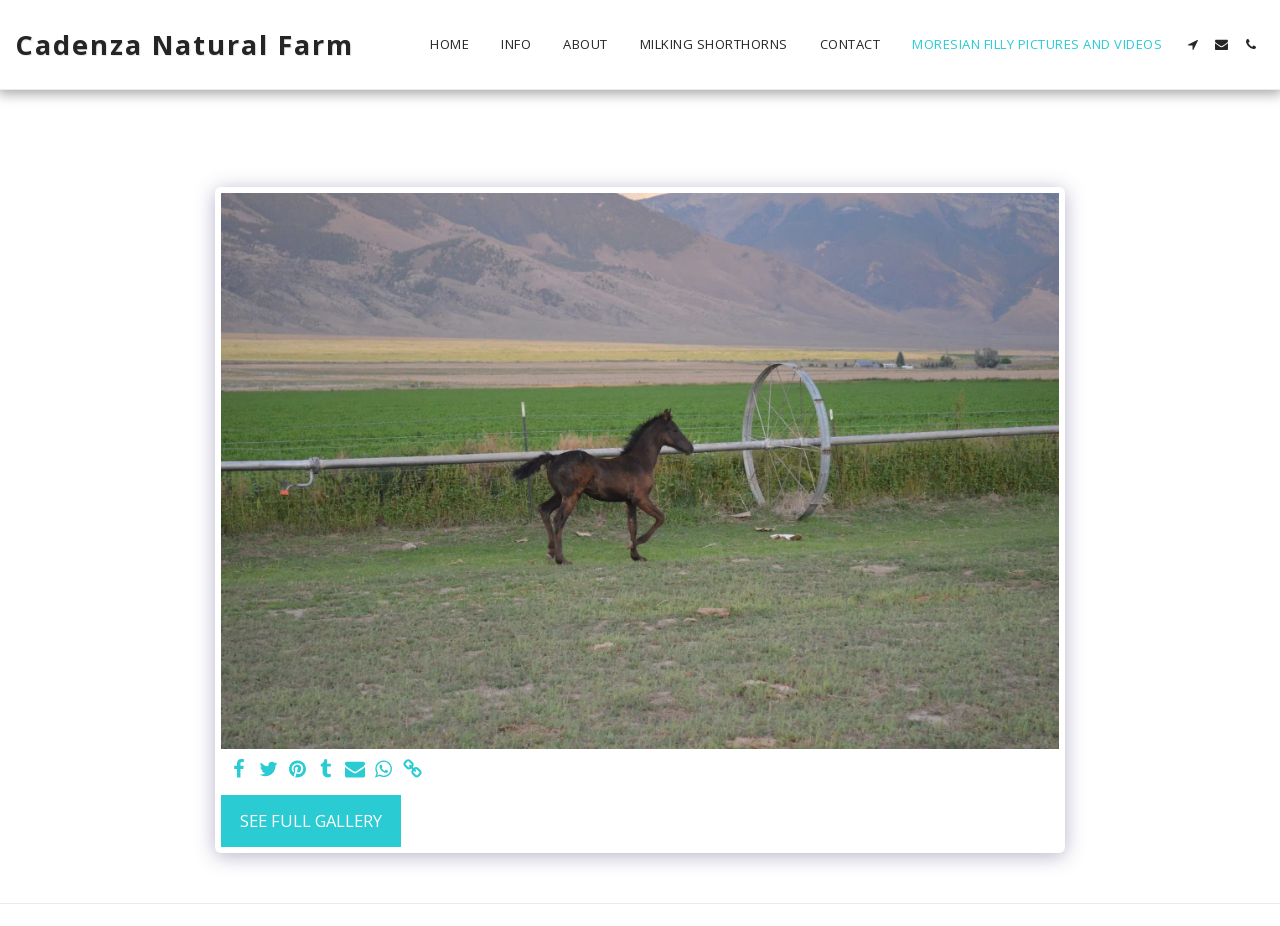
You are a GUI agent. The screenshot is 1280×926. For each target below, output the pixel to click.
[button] (1192, 44)
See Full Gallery (311, 820)
